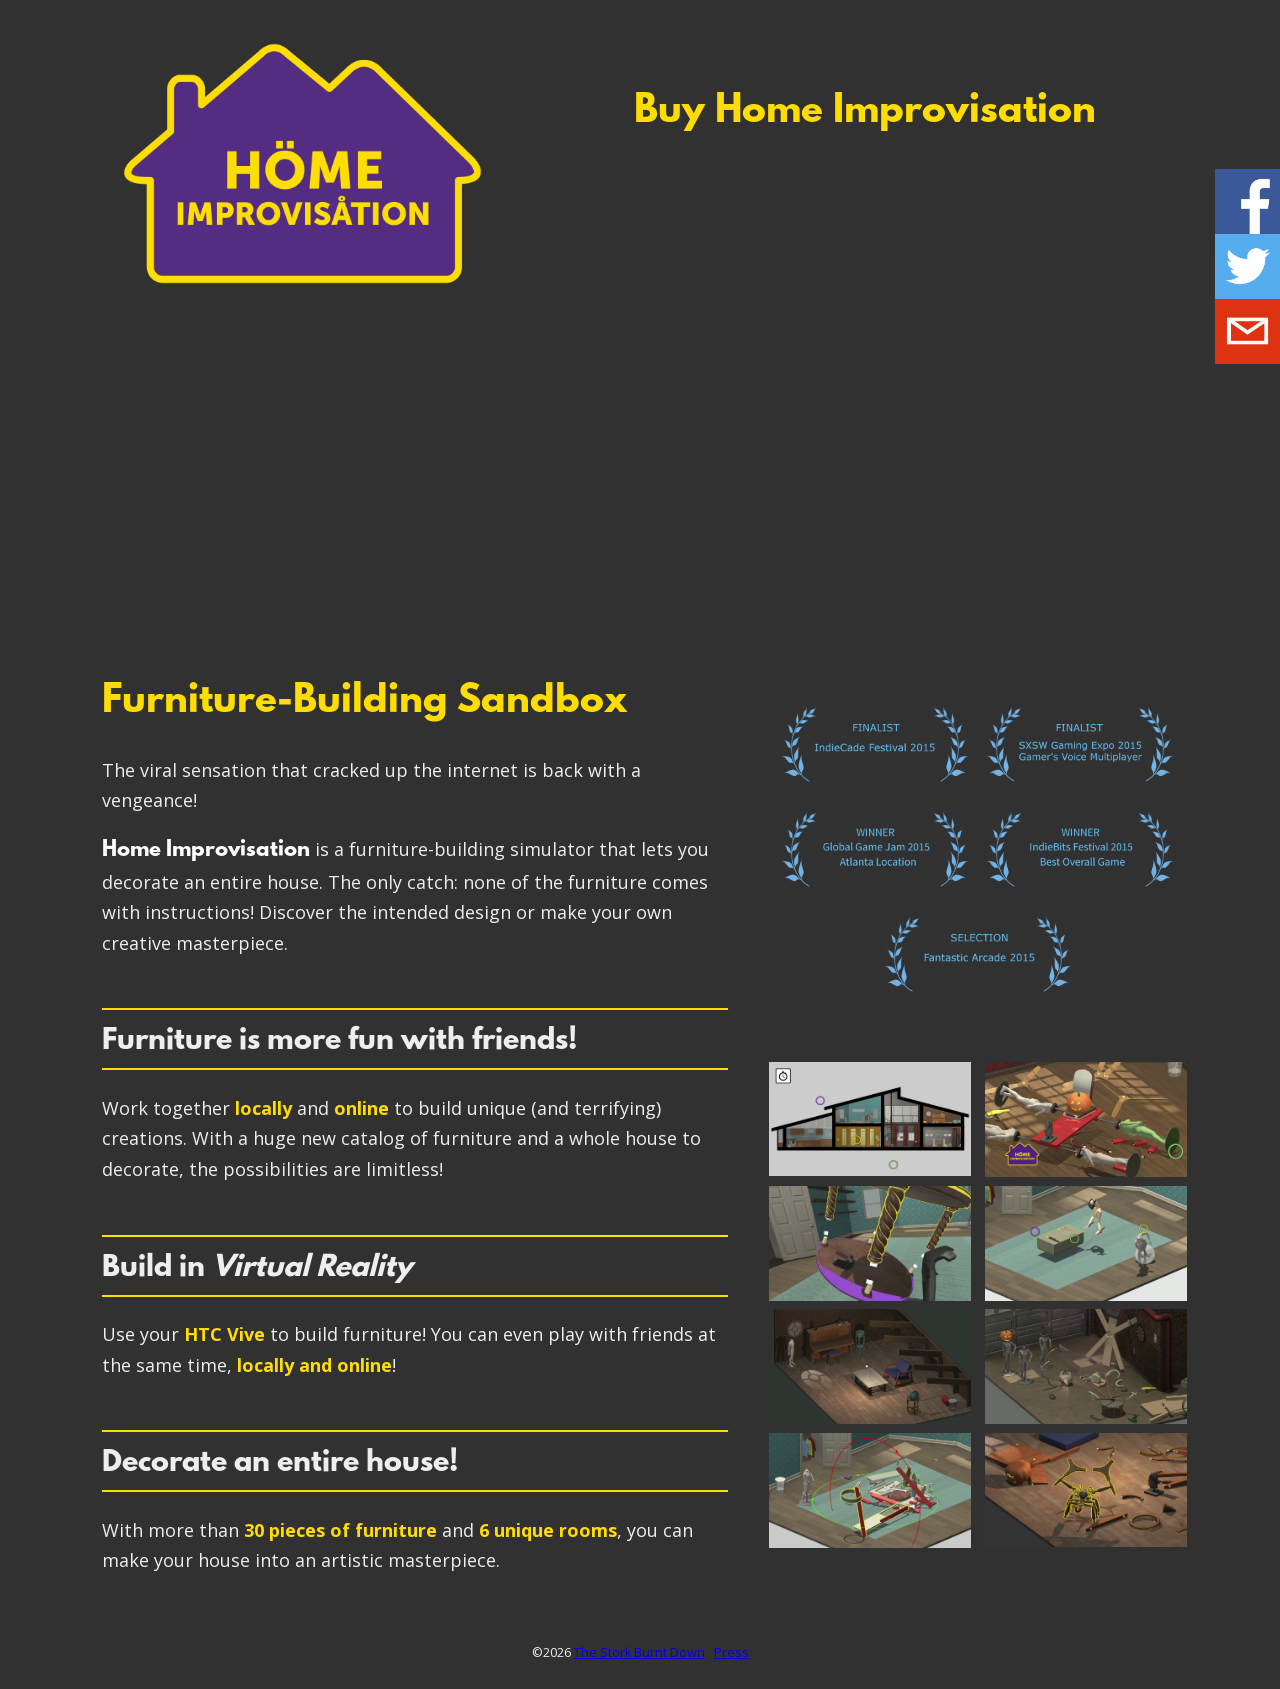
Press (731, 1652)
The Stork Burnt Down (639, 1652)
